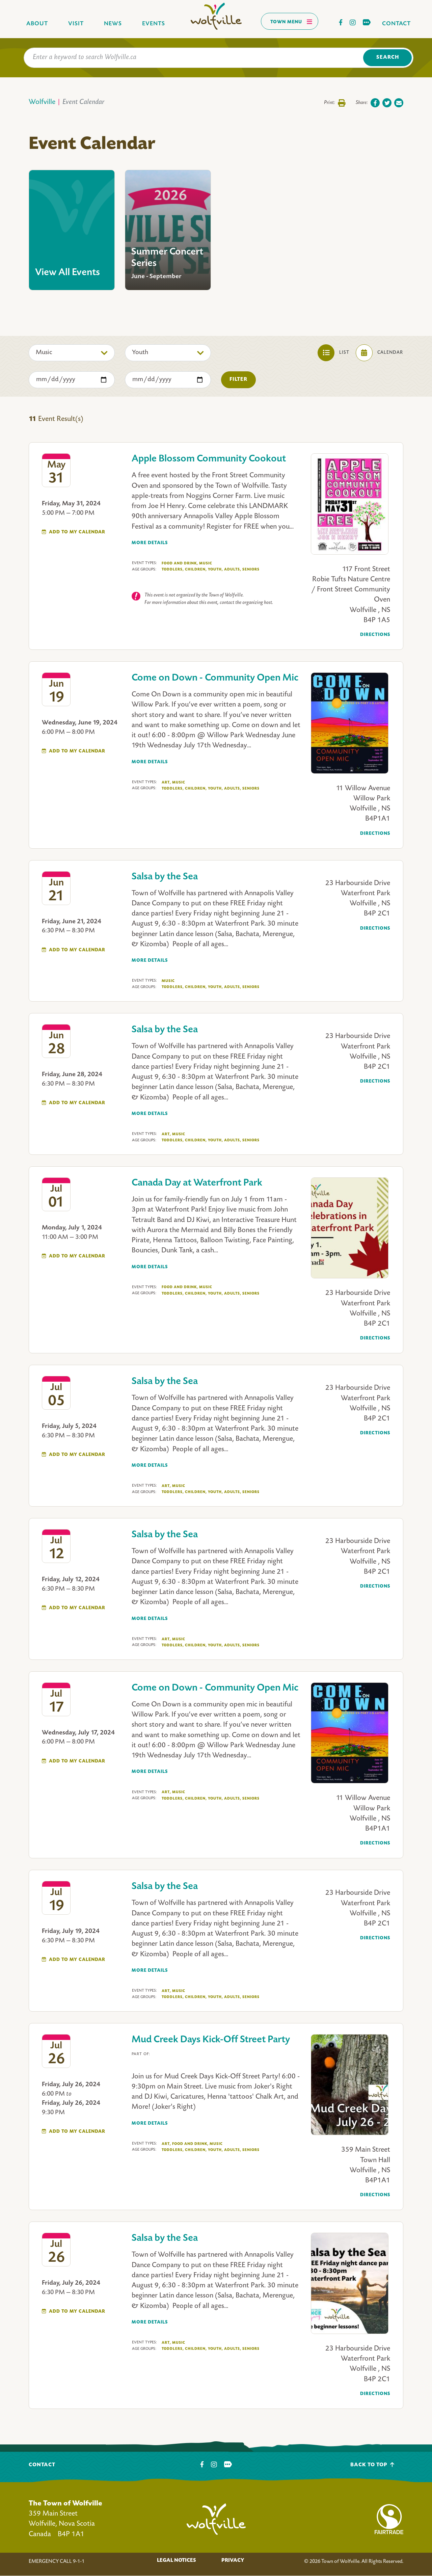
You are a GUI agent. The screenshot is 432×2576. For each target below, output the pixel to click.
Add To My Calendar (77, 532)
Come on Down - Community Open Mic (215, 678)
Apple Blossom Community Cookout (209, 459)
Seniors (251, 569)
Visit (76, 24)
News (113, 24)
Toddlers (173, 569)
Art (166, 782)
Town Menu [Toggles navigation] (291, 22)
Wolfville (42, 102)
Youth (215, 569)
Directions (375, 635)
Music (205, 563)
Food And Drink (180, 563)
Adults (232, 569)
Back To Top (372, 2465)
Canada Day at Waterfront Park (197, 1183)
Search (387, 57)
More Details (150, 543)
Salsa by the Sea (165, 877)
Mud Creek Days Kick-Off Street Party (211, 2040)
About (37, 24)
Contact (396, 24)
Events (153, 24)
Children (196, 569)
